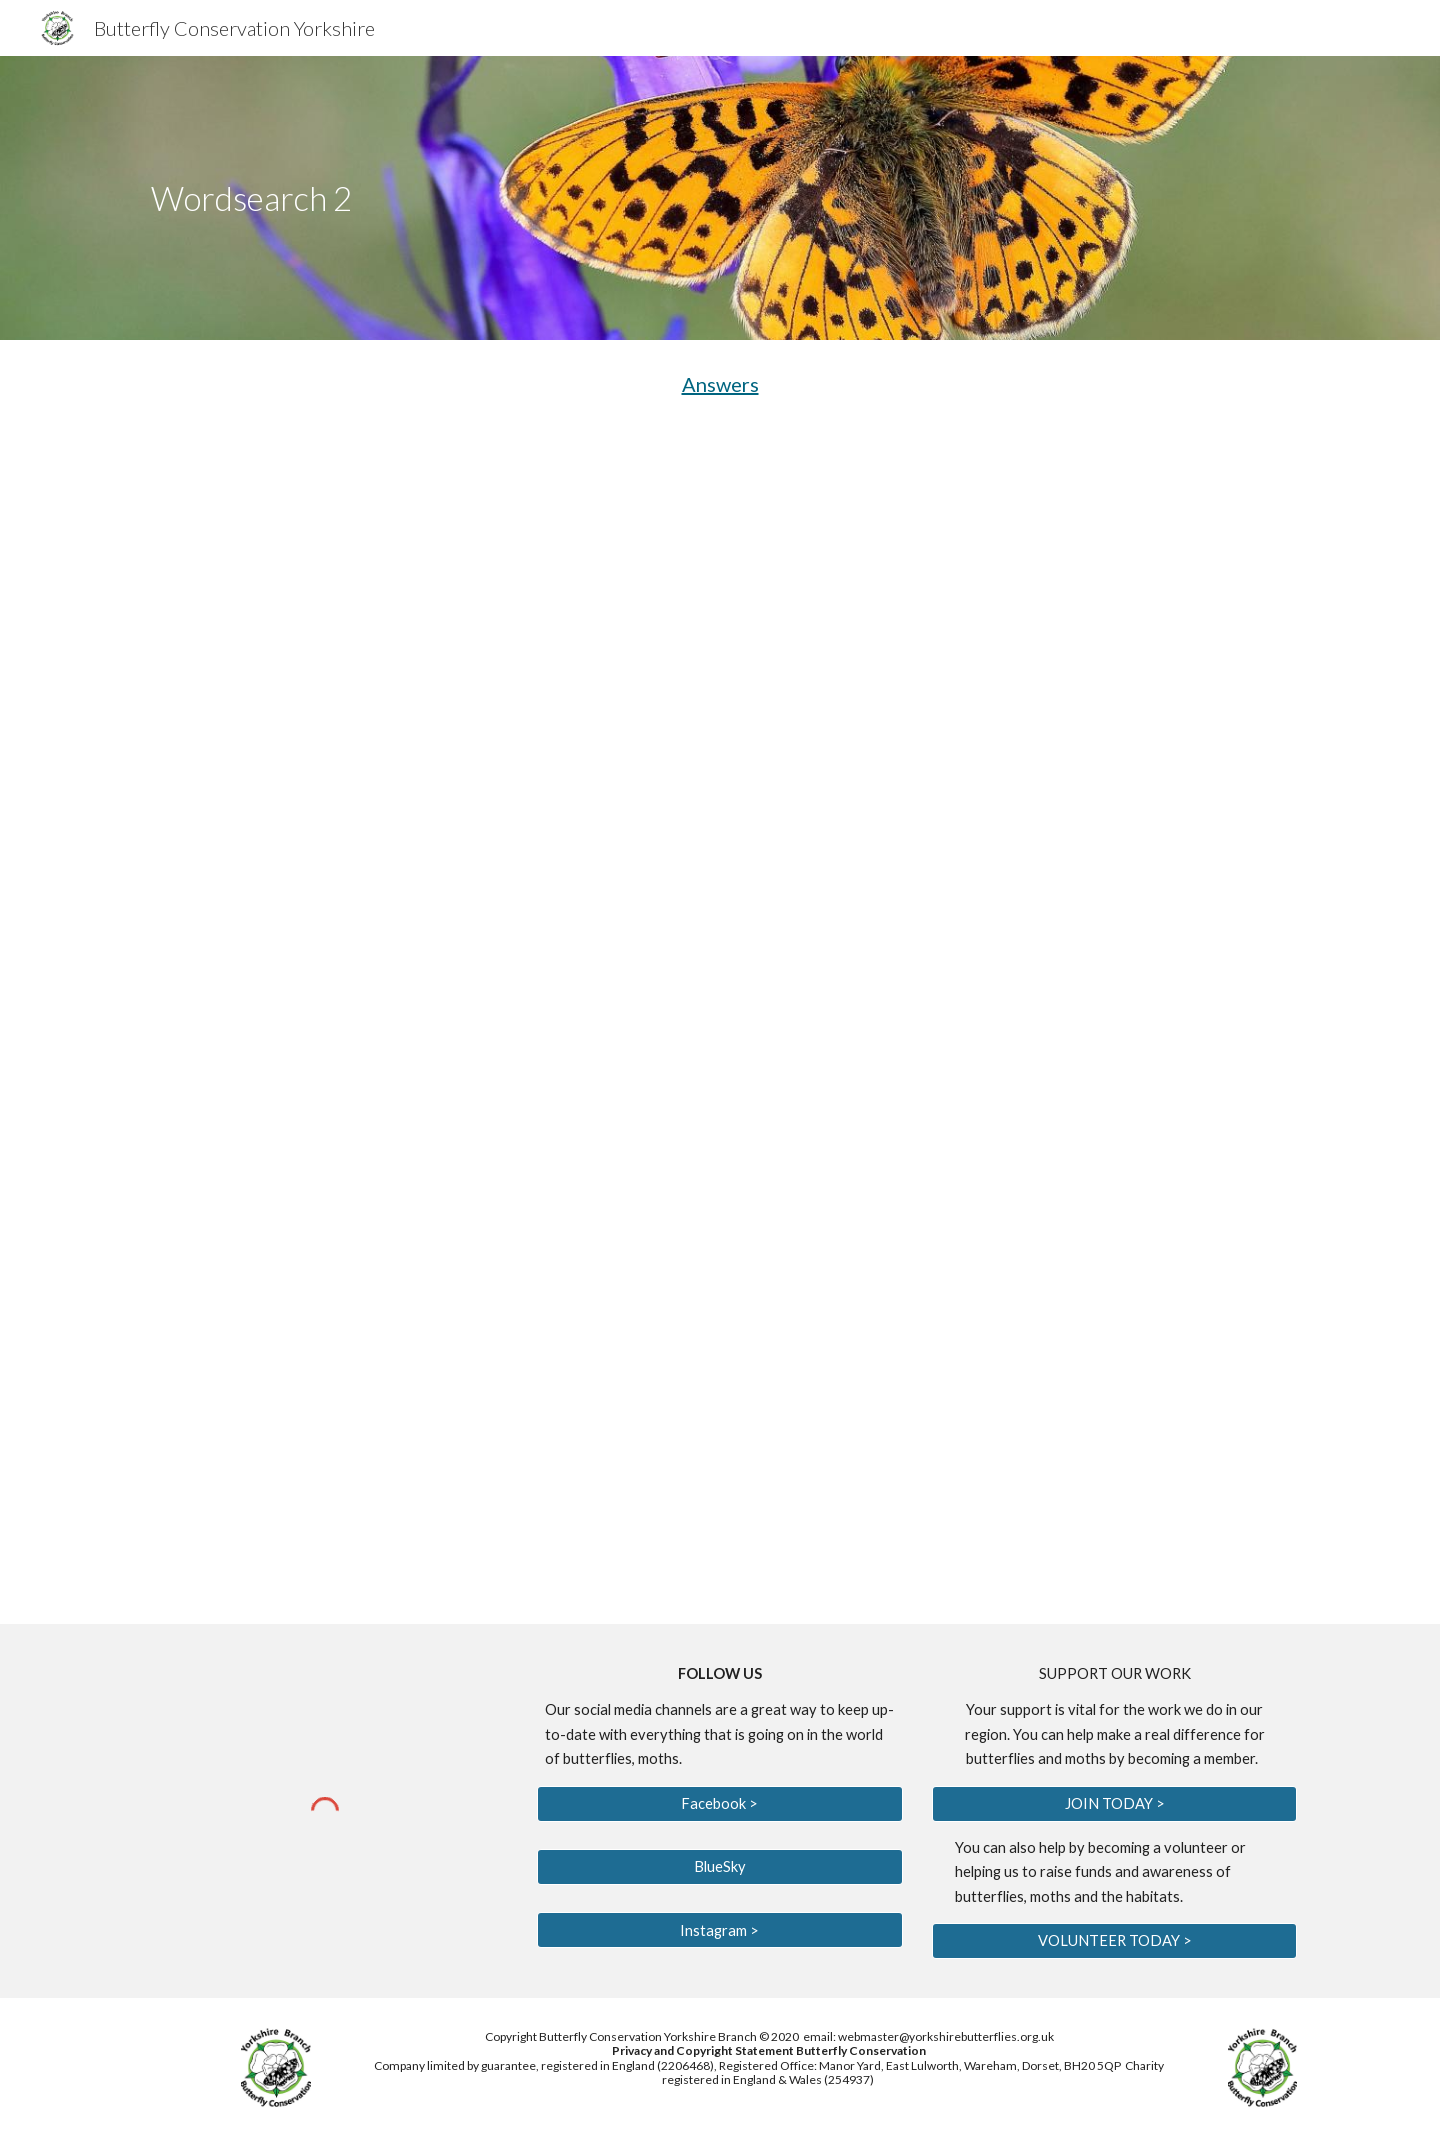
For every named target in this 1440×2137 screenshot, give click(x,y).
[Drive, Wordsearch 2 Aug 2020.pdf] (720, 1026)
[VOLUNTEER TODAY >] (1114, 1941)
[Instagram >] (719, 1930)
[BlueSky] (719, 1867)
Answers (720, 384)
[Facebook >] (719, 1803)
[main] (523, 198)
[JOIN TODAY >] (1114, 1803)
